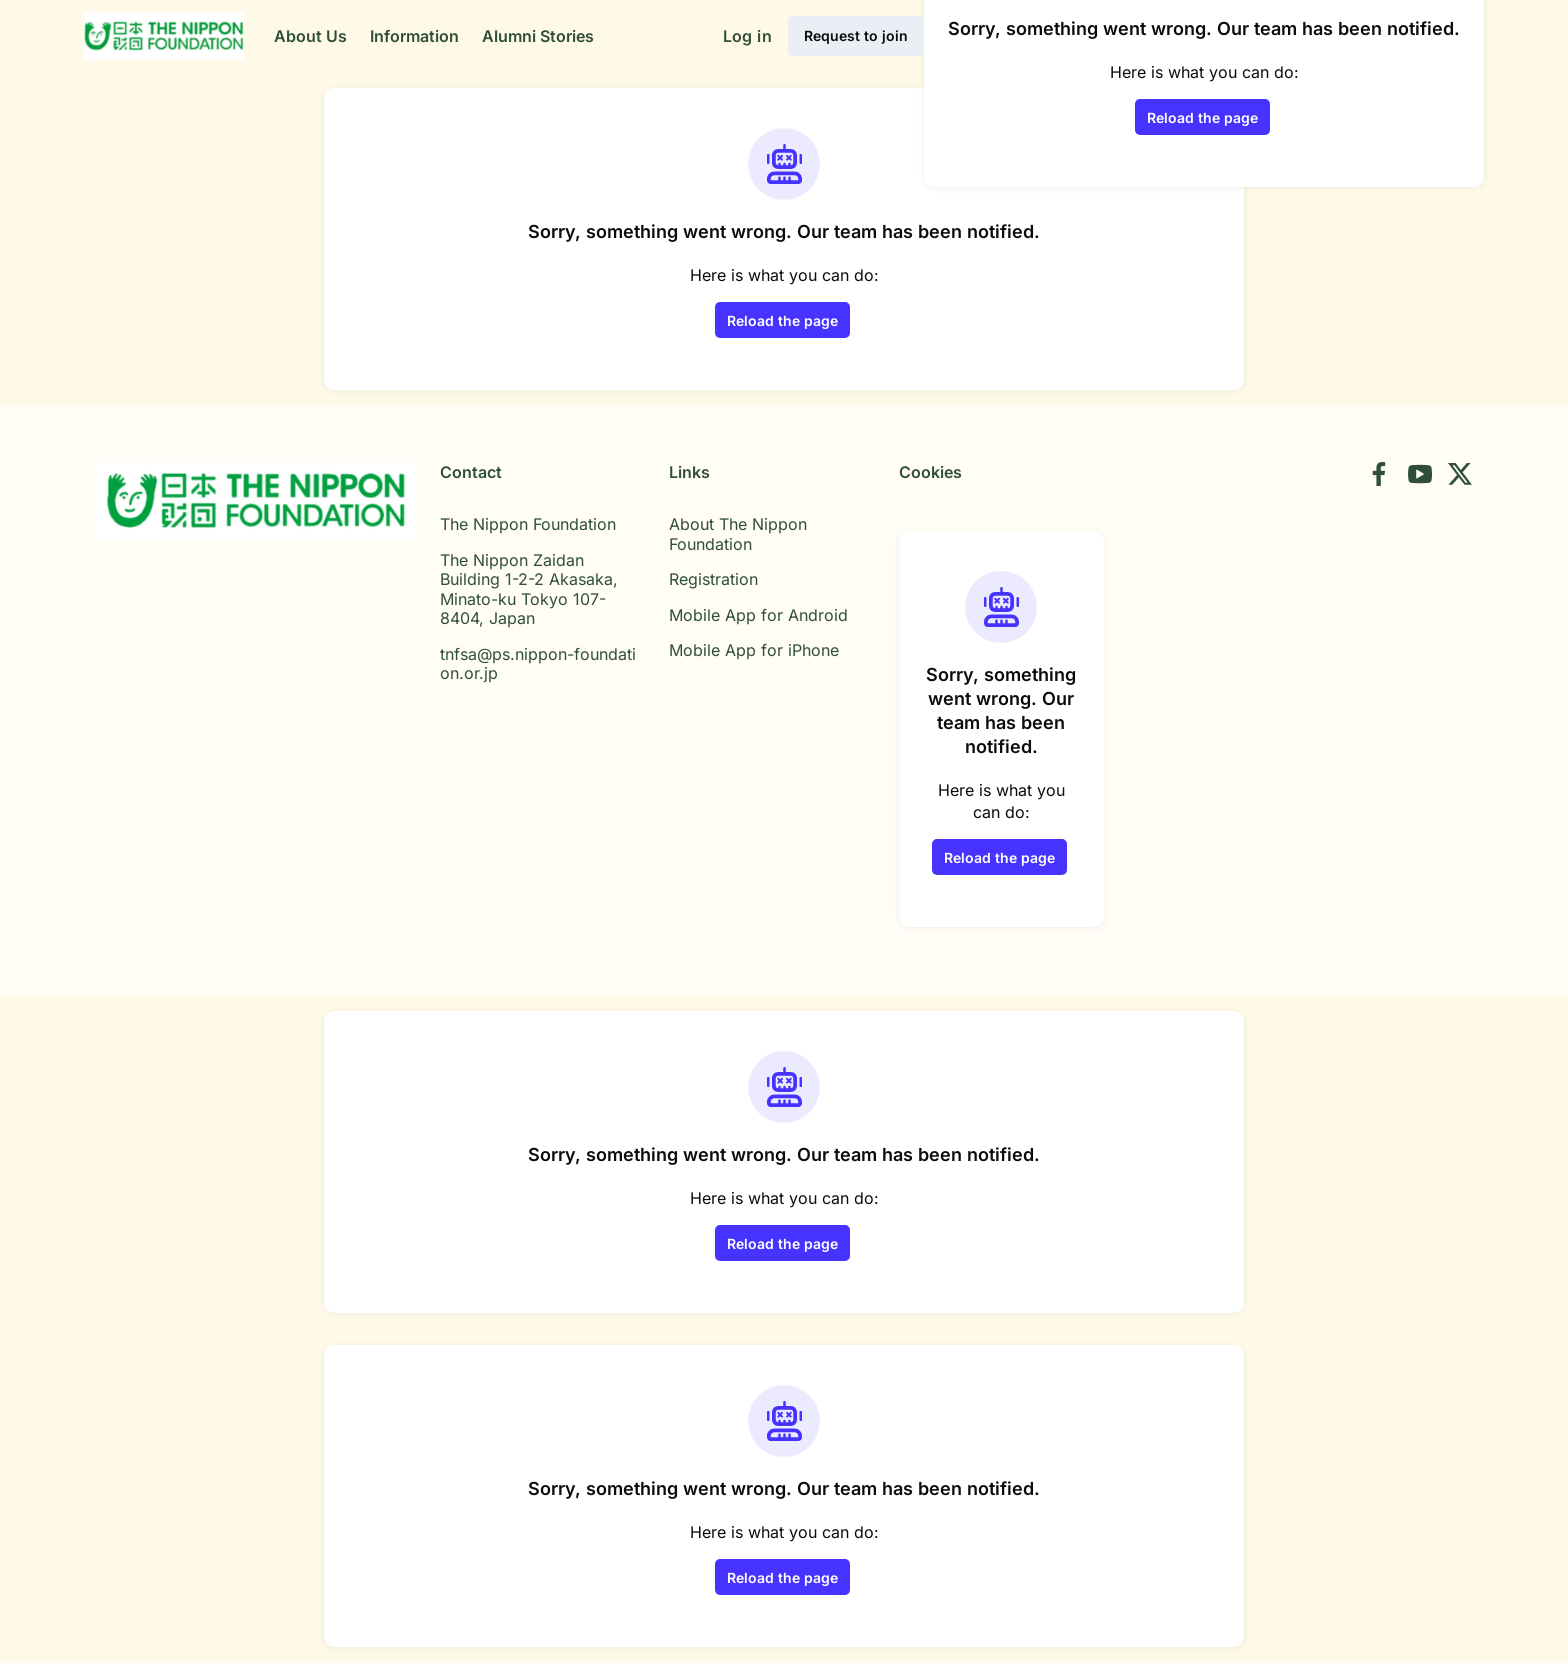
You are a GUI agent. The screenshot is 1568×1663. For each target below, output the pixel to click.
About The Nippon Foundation (738, 534)
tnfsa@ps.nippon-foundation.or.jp (538, 664)
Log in (747, 36)
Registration (713, 579)
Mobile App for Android (758, 615)
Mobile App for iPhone (754, 650)
